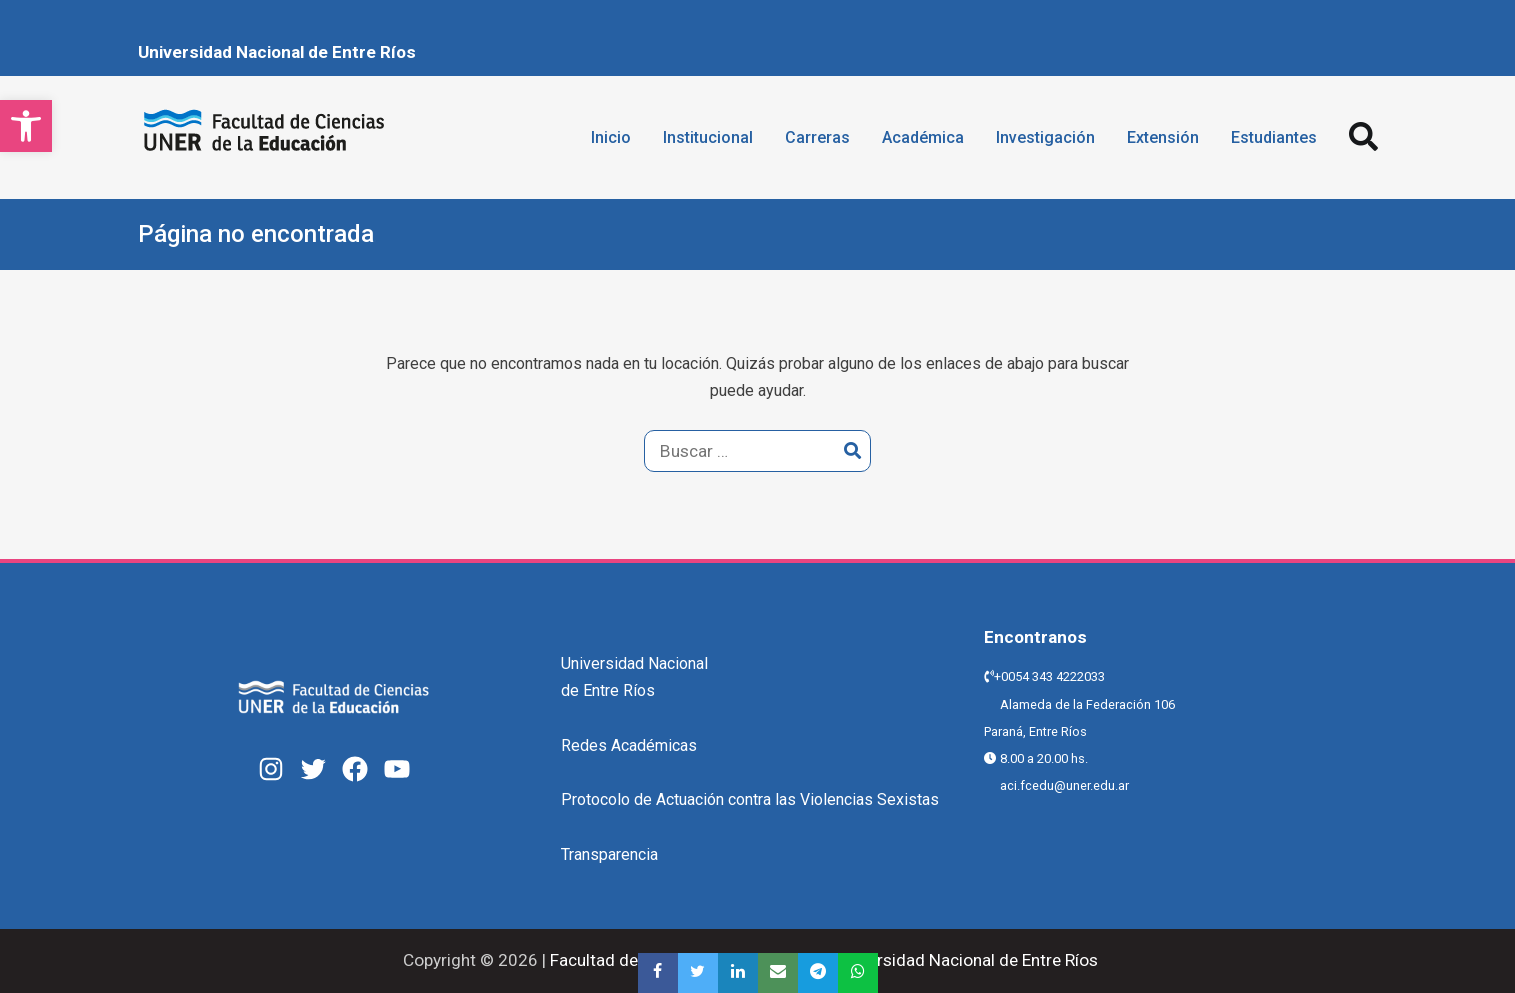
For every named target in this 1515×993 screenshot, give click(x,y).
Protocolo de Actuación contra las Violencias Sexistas (750, 799)
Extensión (1163, 137)
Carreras (817, 137)
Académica (923, 137)
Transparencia (609, 854)
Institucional (708, 137)
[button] (26, 126)
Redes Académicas (629, 745)
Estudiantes (1274, 137)
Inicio (611, 137)
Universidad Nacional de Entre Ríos (277, 52)
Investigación (1045, 137)
